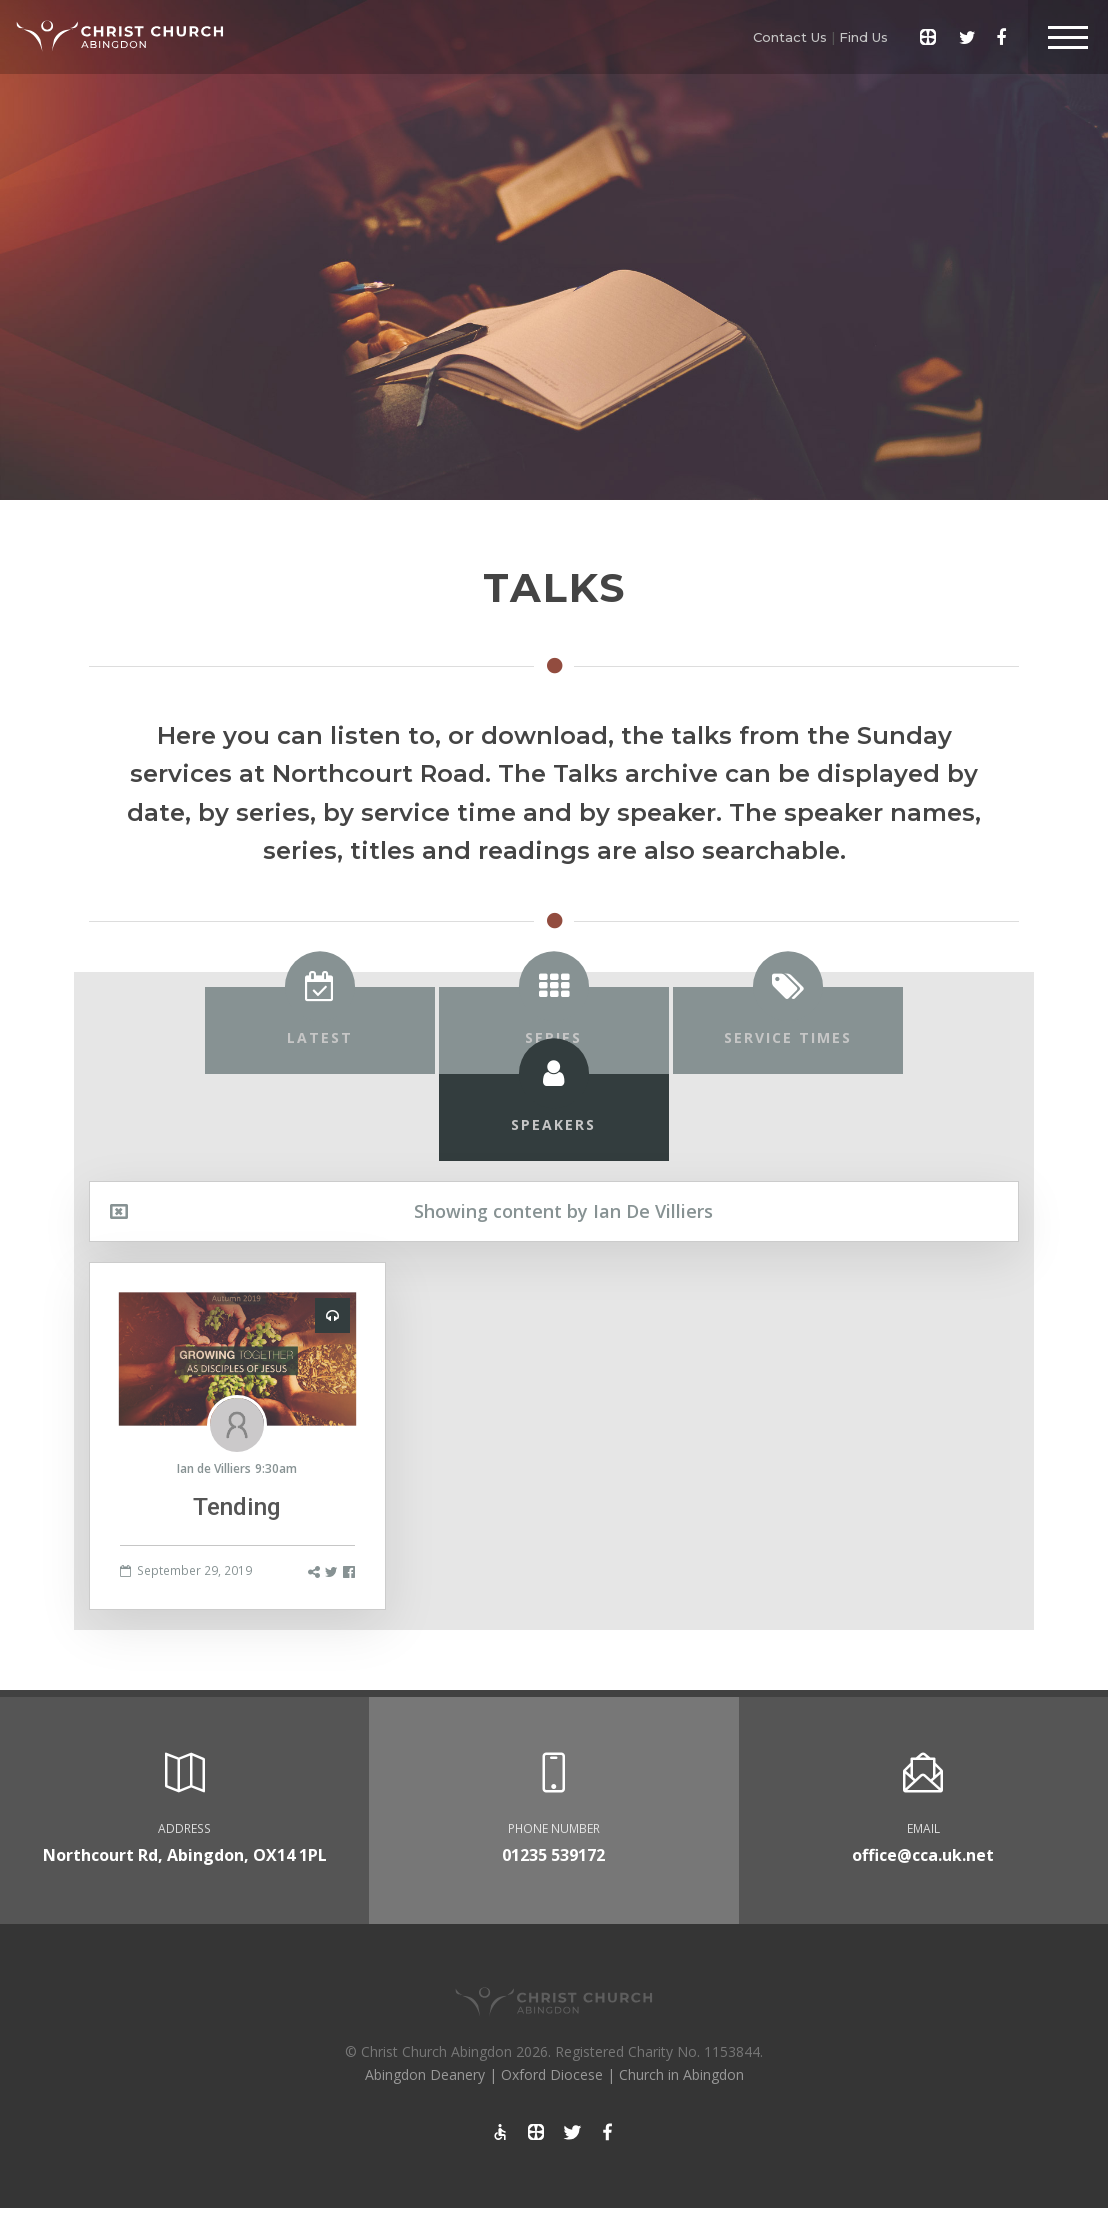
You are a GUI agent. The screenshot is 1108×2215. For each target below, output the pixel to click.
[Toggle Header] (1068, 37)
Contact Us (790, 37)
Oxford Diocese (552, 2074)
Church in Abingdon (681, 2074)
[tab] (320, 1030)
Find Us (863, 37)
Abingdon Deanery (425, 2074)
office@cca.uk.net (923, 1855)
